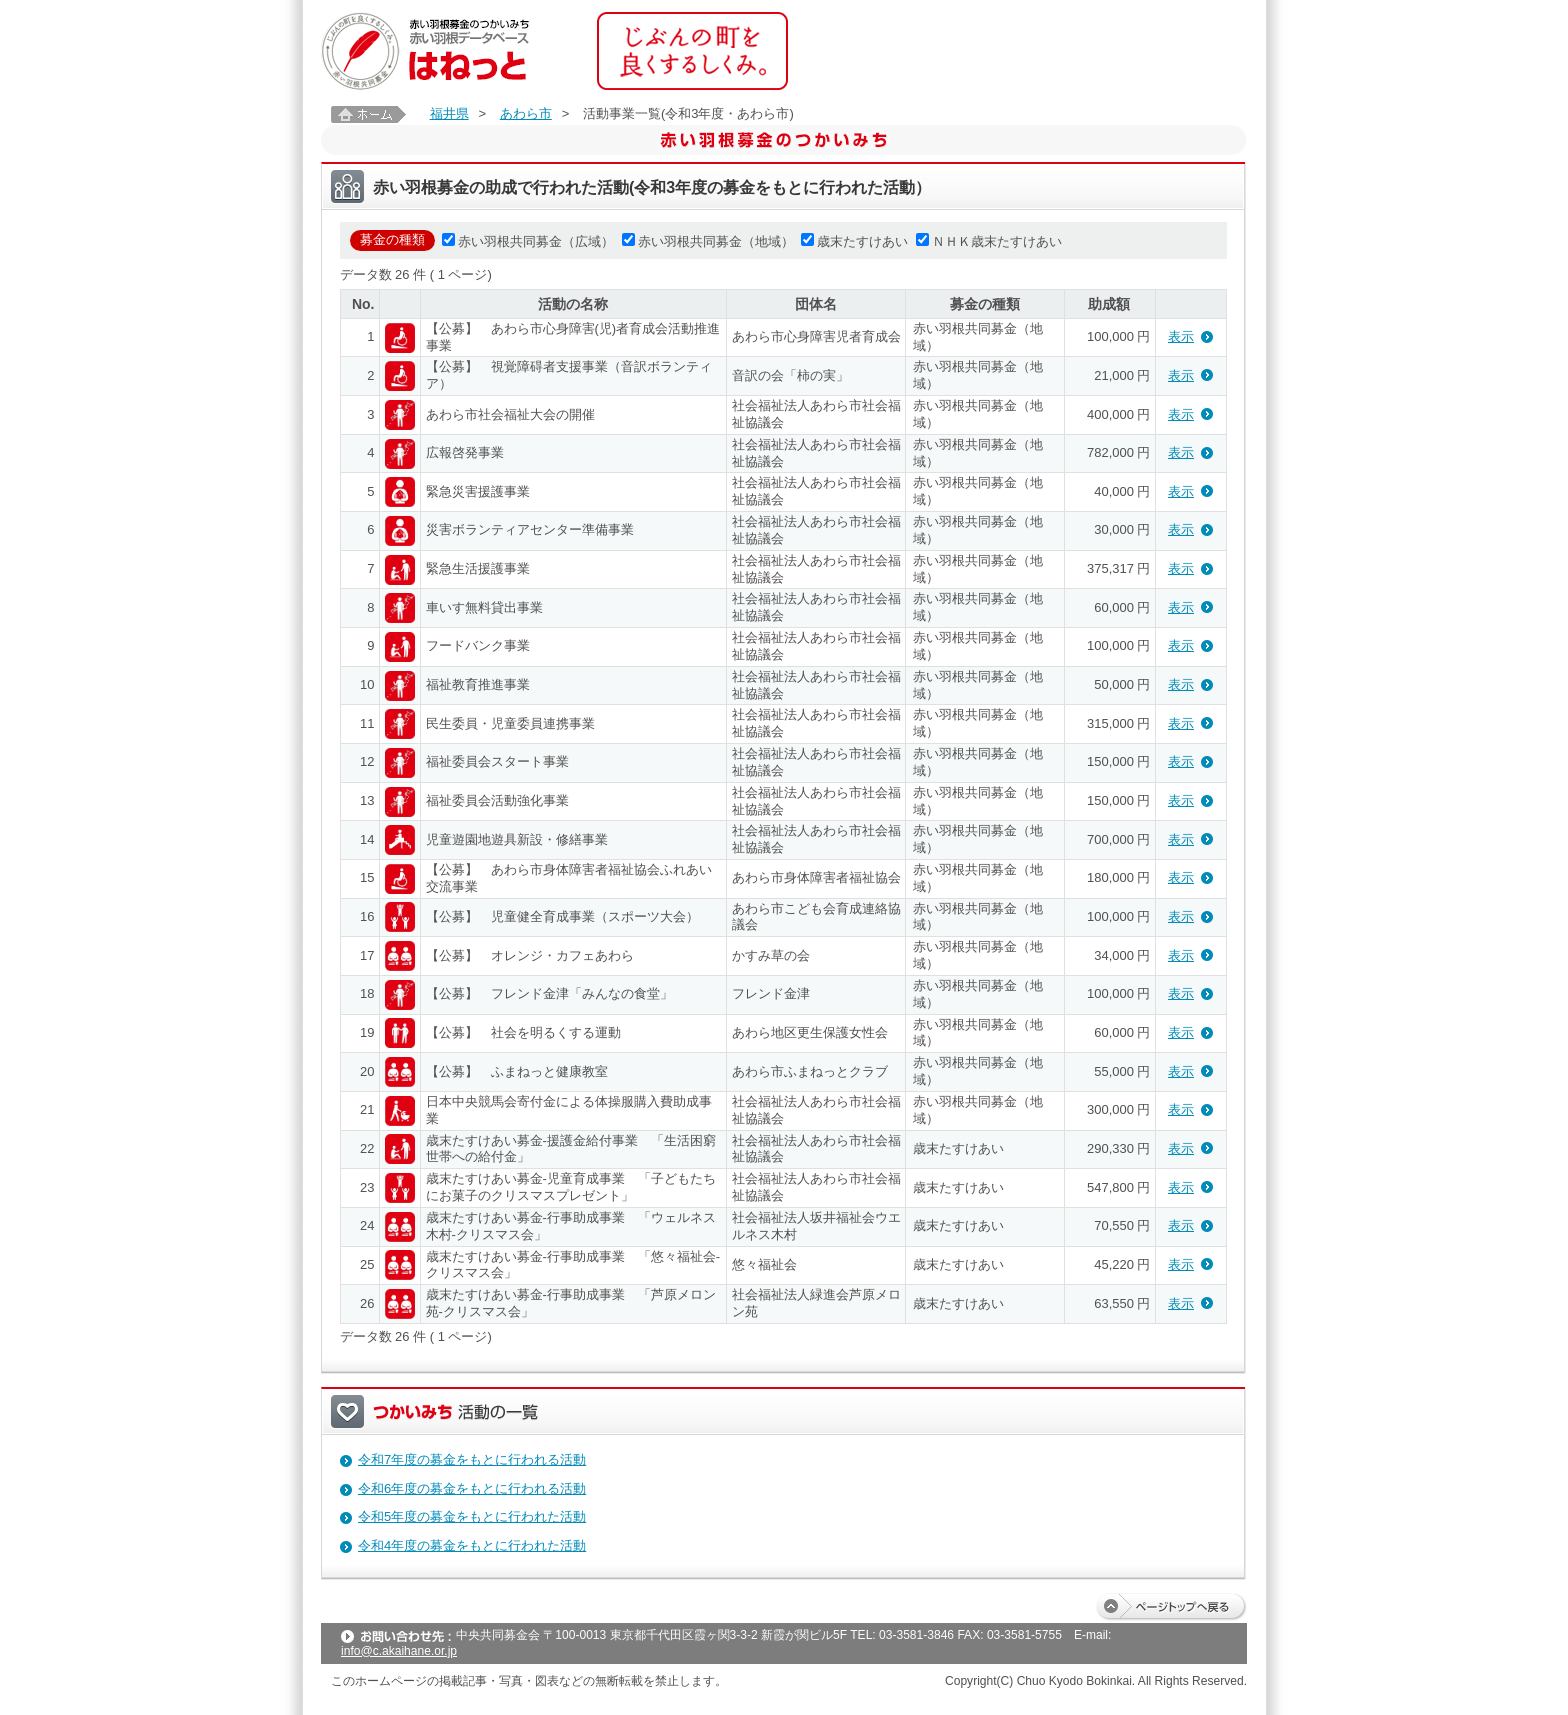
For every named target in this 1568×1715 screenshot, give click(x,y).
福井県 (449, 113)
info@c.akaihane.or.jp (399, 1651)
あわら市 (526, 113)
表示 (1181, 336)
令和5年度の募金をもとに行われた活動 (472, 1516)
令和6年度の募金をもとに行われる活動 (472, 1488)
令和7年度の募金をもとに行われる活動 (472, 1459)
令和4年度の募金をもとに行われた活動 (472, 1545)
